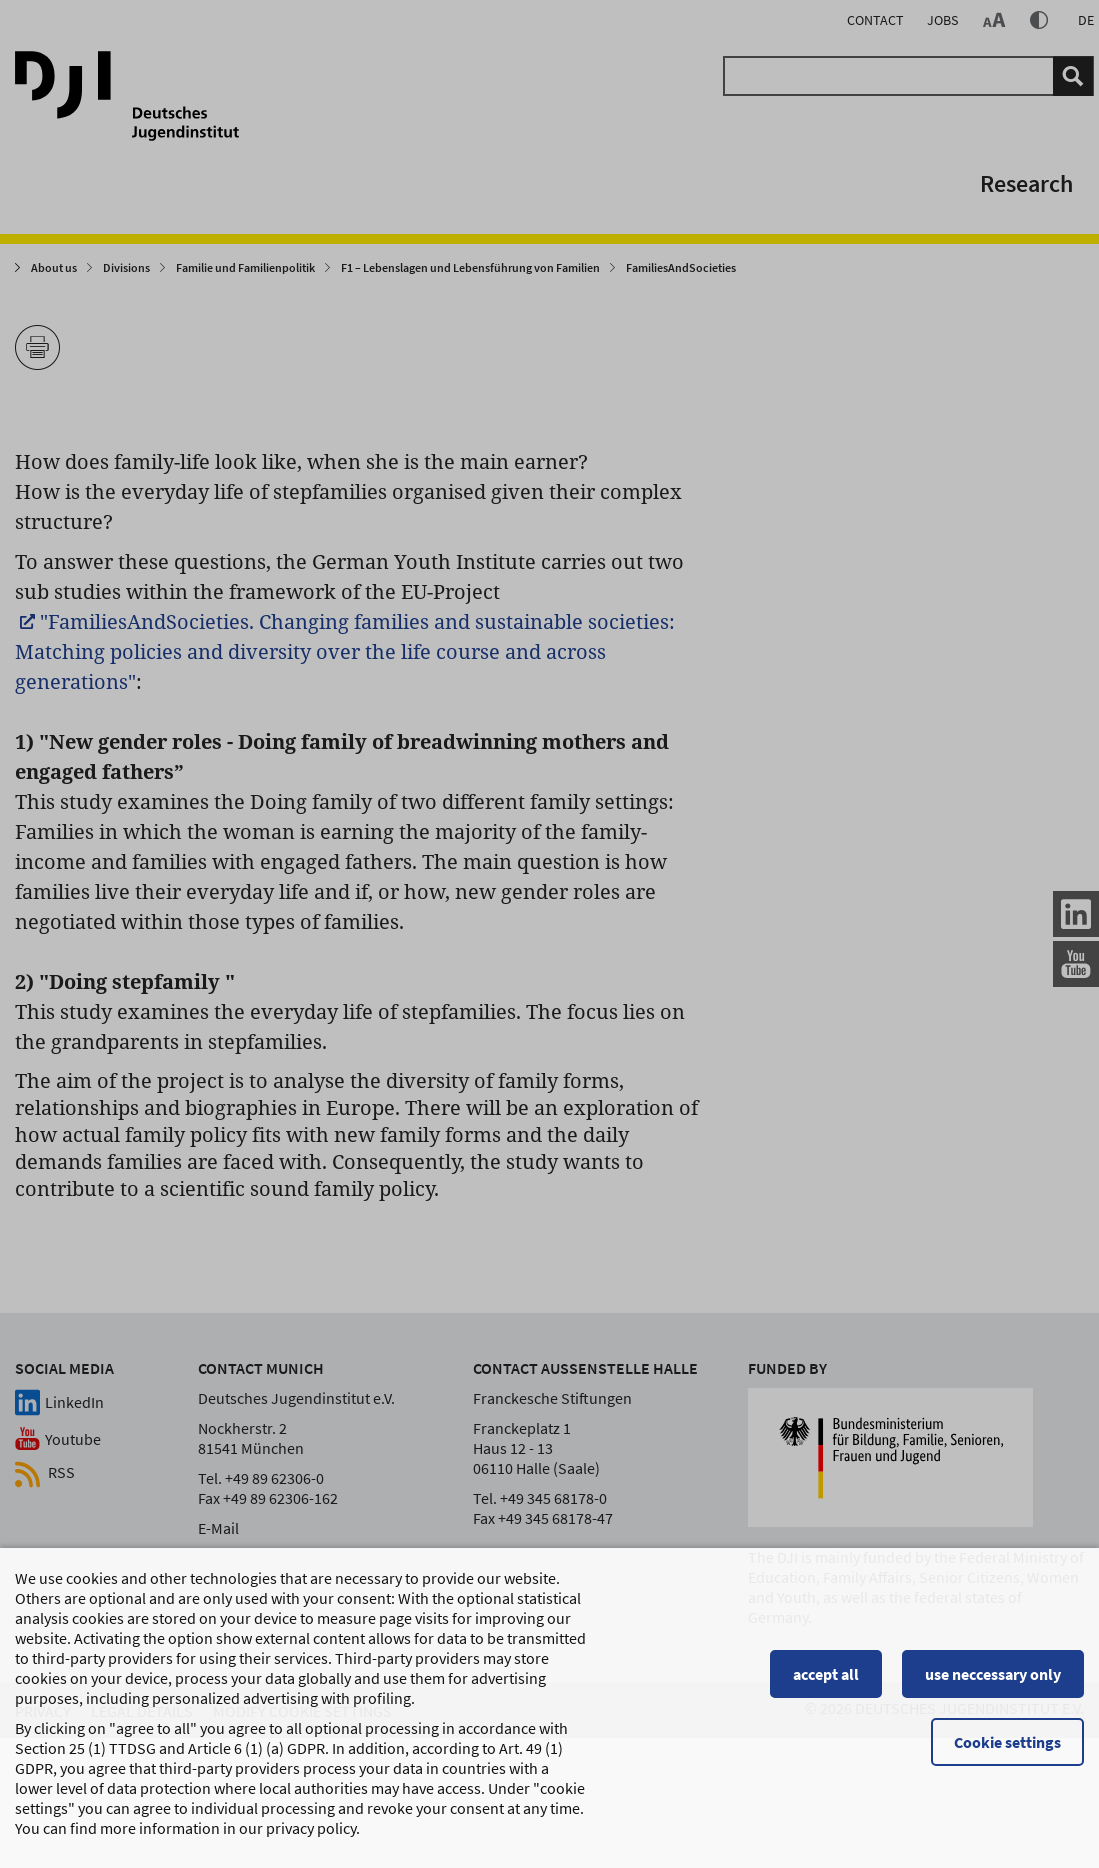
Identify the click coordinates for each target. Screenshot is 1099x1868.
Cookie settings (1007, 1750)
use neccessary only (993, 1682)
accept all (826, 1682)
